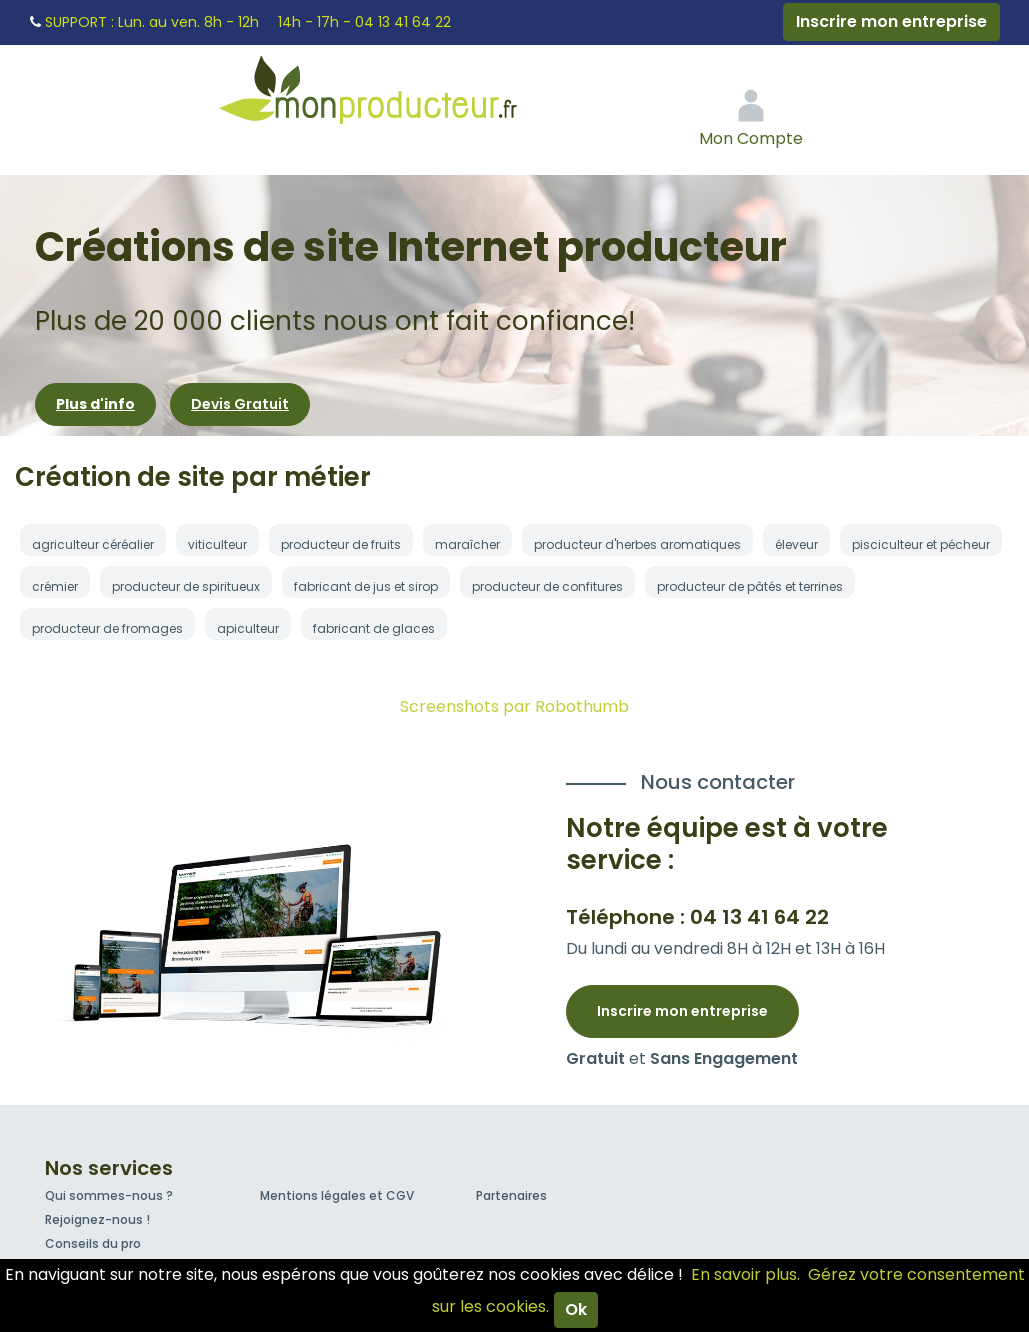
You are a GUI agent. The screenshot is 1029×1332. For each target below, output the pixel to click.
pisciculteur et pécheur (921, 544)
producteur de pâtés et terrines (750, 586)
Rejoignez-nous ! (97, 1219)
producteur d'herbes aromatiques (637, 544)
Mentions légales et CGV (337, 1195)
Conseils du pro (93, 1243)
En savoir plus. (745, 1274)
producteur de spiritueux (186, 586)
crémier (55, 586)
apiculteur (248, 628)
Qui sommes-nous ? (109, 1195)
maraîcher (467, 544)
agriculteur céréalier (93, 544)
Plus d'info (95, 404)
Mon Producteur (406, 95)
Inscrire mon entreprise (891, 21)
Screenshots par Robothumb (514, 706)
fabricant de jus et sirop (366, 586)
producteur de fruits (341, 544)
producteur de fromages (107, 628)
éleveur (796, 544)
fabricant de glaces (374, 628)
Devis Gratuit (240, 404)
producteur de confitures (547, 586)
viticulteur (217, 544)
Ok (576, 1309)
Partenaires (511, 1195)
